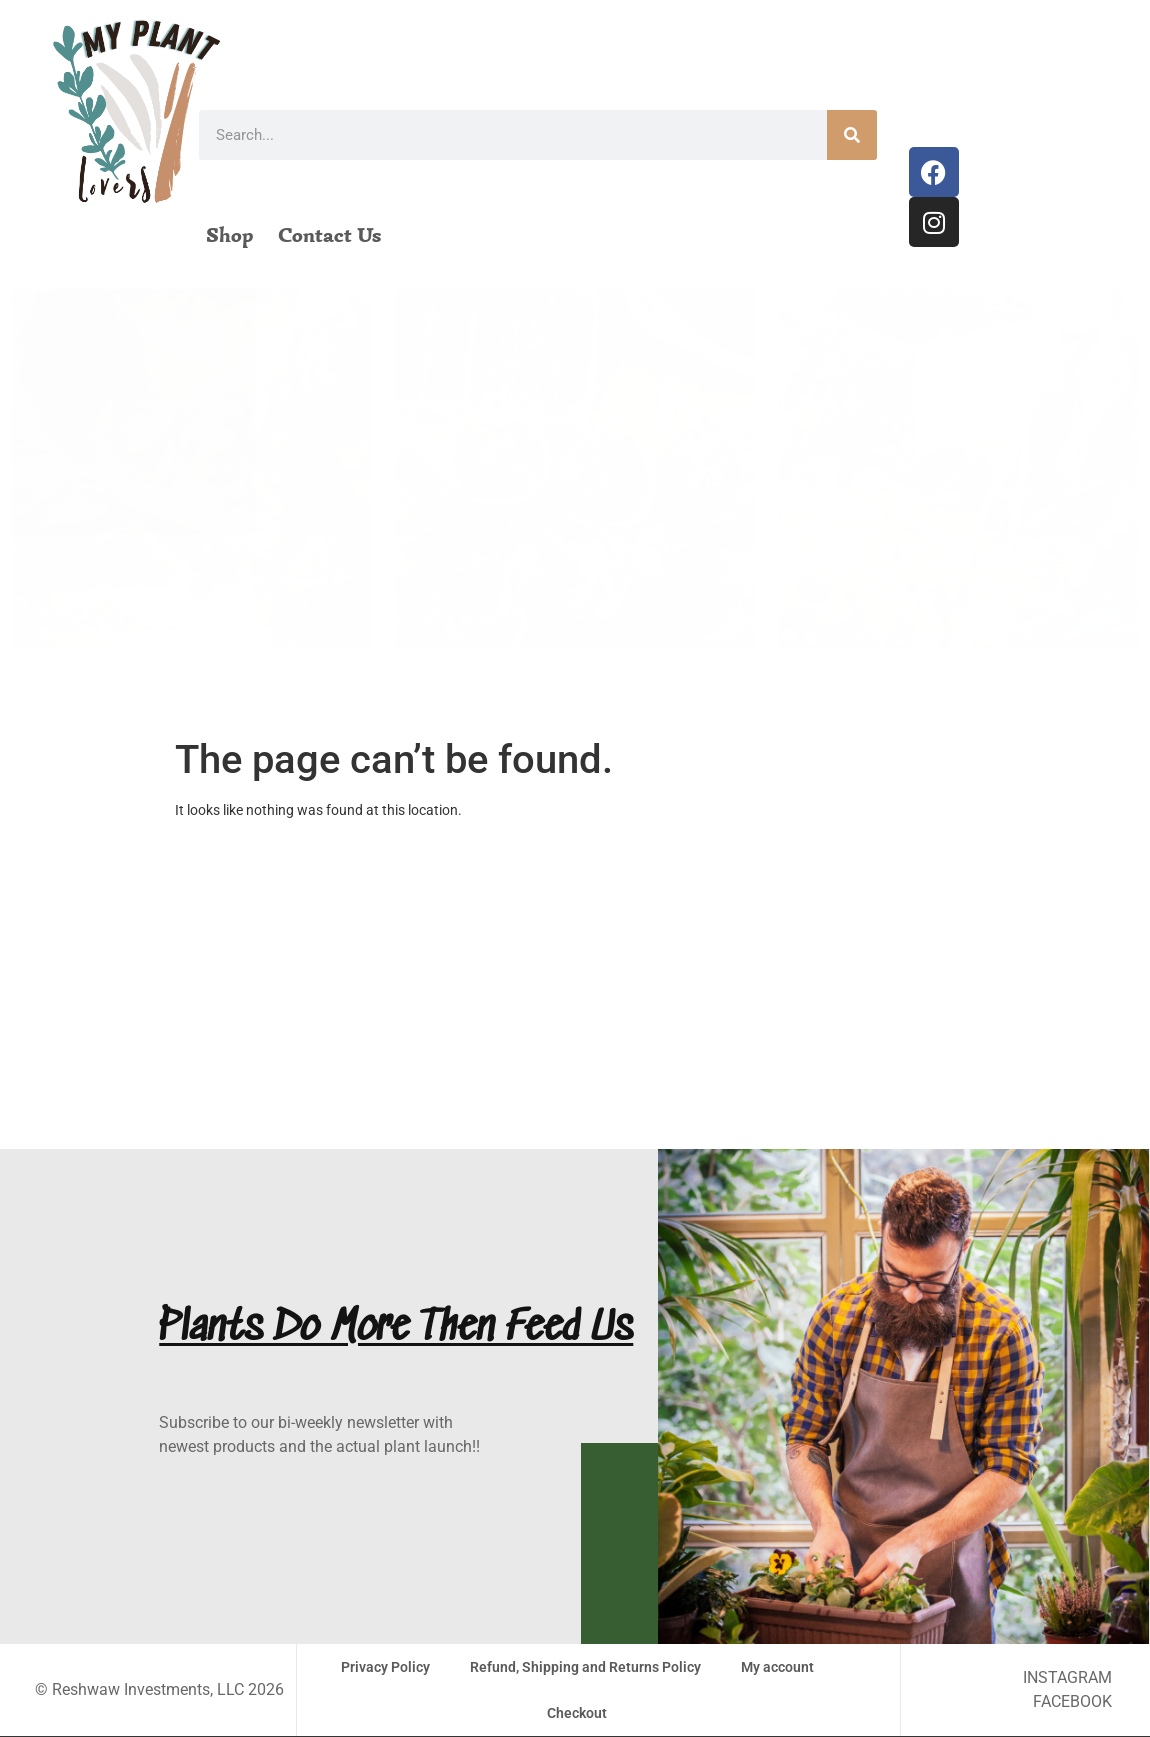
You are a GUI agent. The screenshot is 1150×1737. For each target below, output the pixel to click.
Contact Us (329, 235)
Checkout (577, 1713)
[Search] (852, 135)
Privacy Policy (385, 1667)
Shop (229, 235)
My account (777, 1667)
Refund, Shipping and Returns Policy (585, 1667)
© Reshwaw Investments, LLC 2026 (159, 1689)
